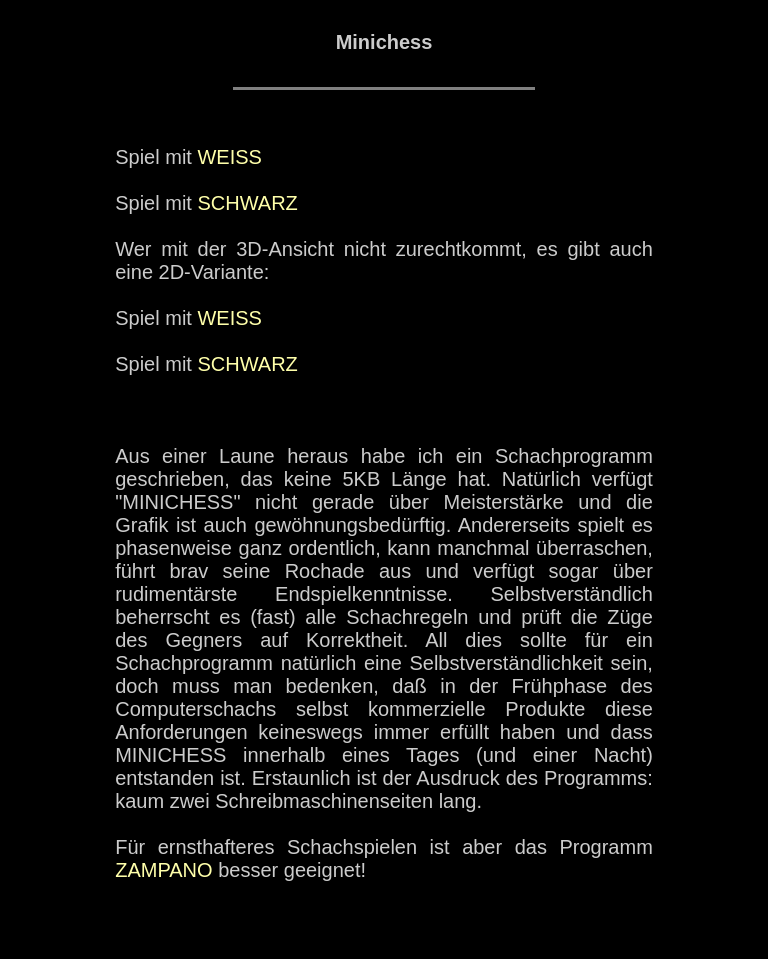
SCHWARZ (247, 203)
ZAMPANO (163, 870)
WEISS (229, 157)
